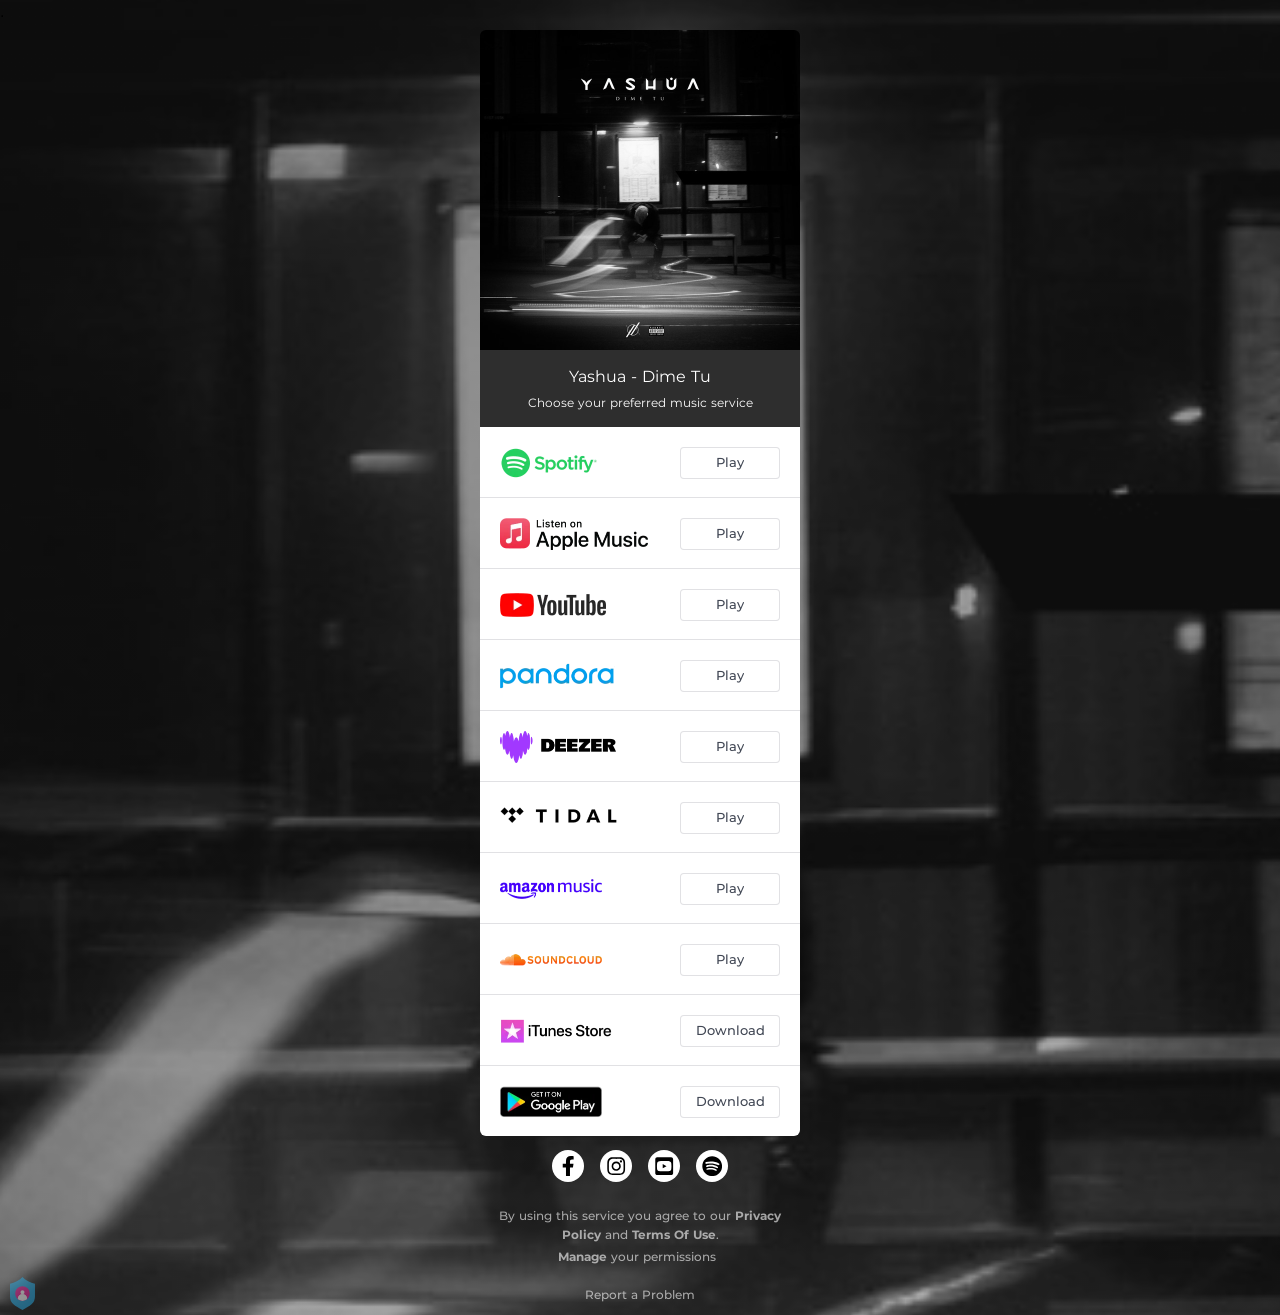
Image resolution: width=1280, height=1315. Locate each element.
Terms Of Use (674, 1234)
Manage (582, 1256)
